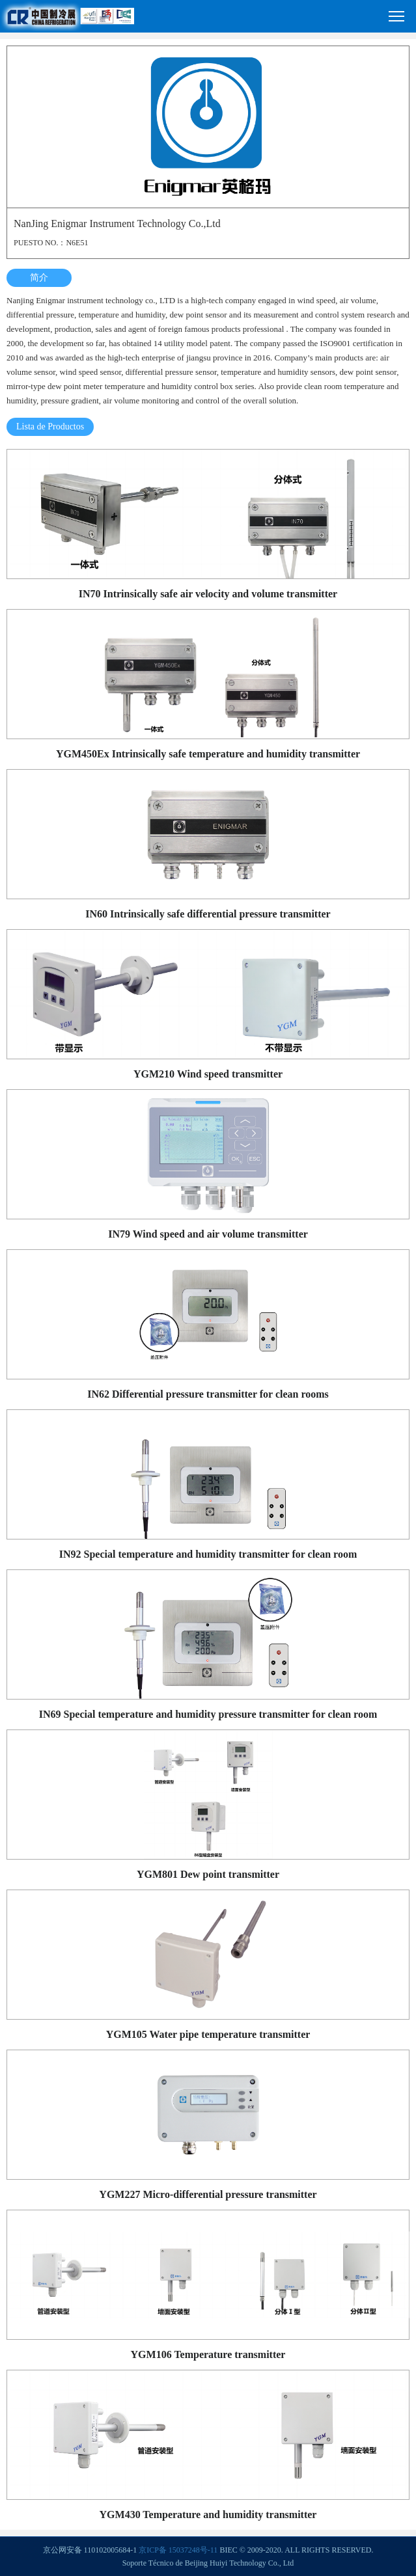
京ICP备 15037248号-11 (178, 2550)
